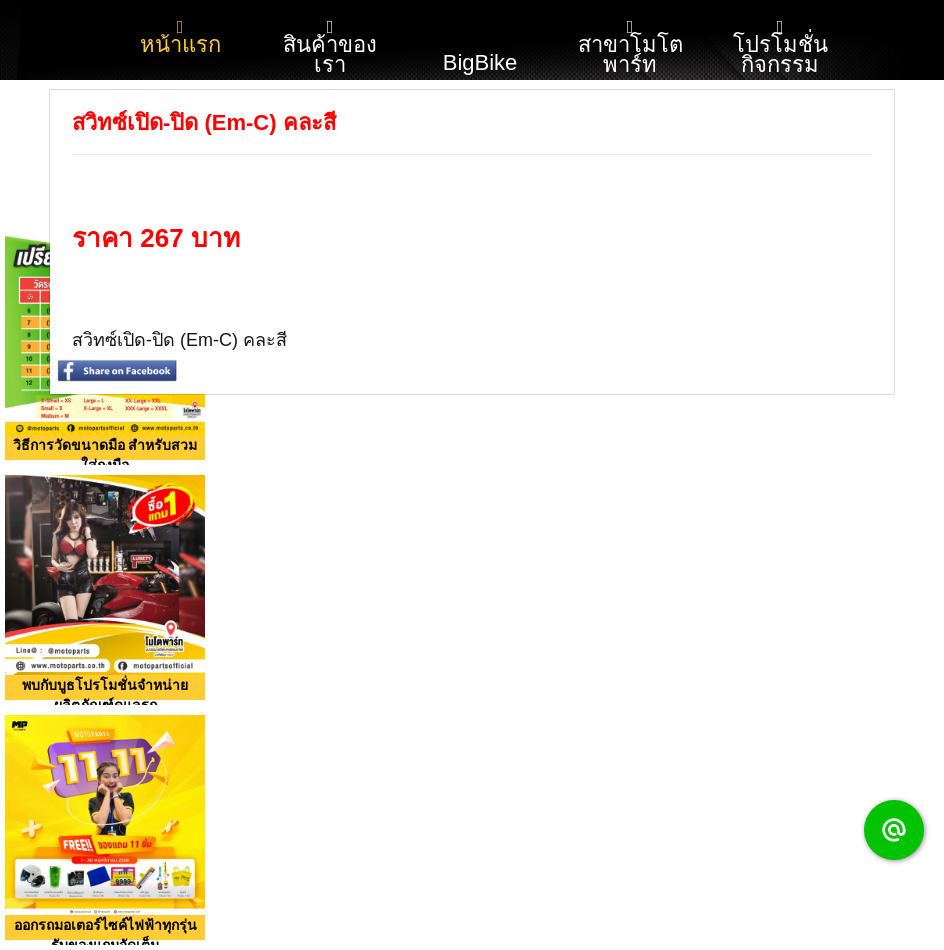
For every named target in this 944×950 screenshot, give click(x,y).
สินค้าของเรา (330, 47)
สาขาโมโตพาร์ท (630, 47)
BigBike (480, 38)
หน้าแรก (180, 37)
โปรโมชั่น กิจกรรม (780, 47)
